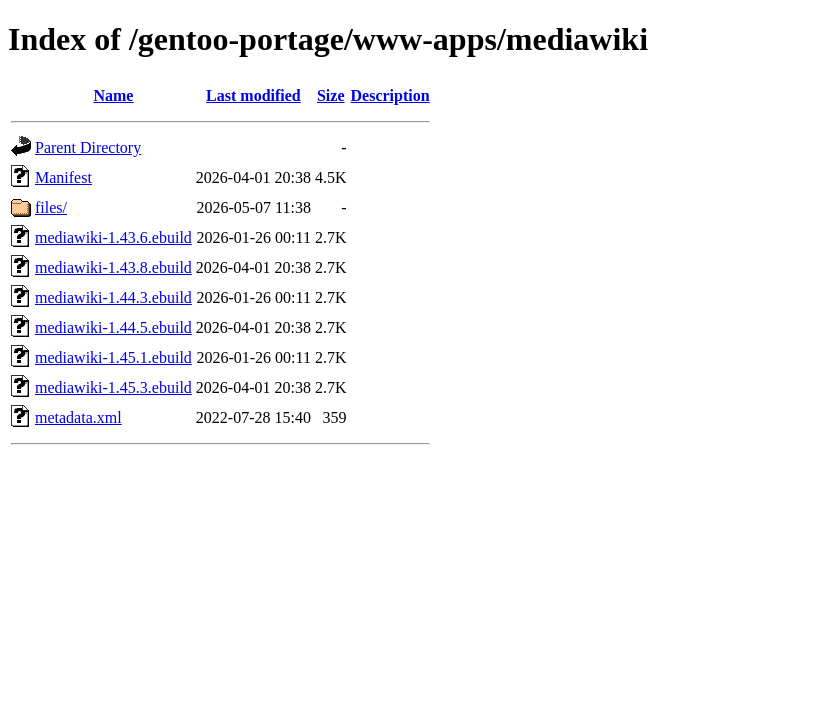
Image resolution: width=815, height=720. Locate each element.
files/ (51, 207)
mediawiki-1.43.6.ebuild (113, 237)
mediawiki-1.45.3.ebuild (113, 387)
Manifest (63, 177)
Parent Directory (88, 147)
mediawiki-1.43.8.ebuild (113, 267)
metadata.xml (78, 417)
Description (390, 95)
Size (331, 95)
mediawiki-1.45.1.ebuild (113, 357)
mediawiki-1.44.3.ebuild (113, 297)
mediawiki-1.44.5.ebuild (113, 327)
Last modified (253, 95)
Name (113, 95)
